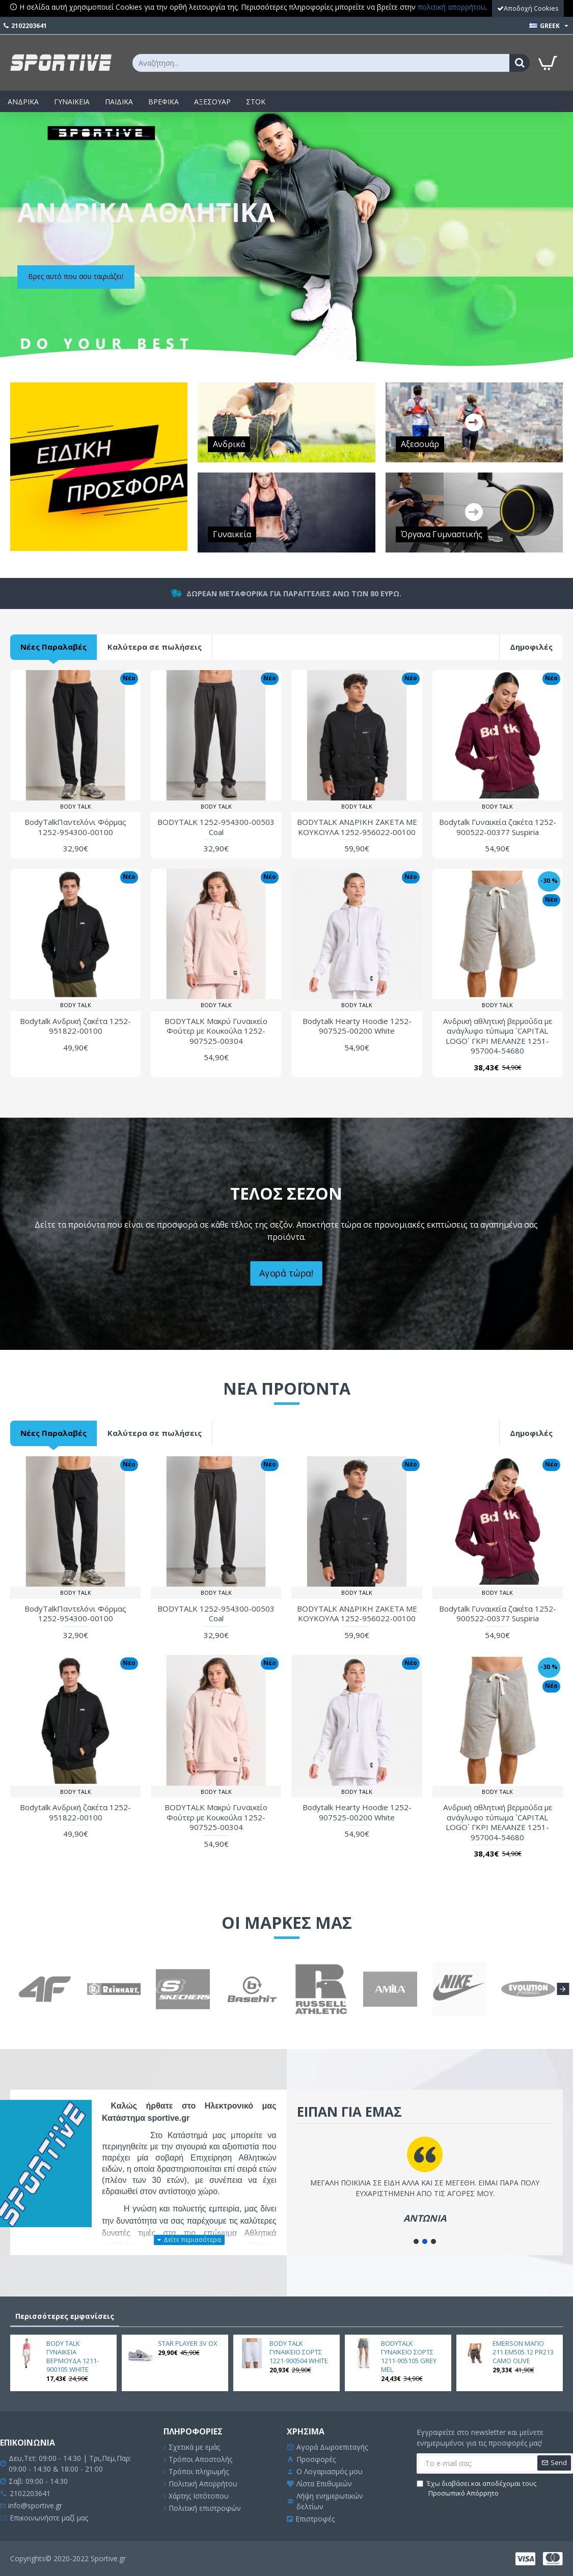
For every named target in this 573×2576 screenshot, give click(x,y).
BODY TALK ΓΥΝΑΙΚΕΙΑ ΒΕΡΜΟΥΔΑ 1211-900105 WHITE (72, 2356)
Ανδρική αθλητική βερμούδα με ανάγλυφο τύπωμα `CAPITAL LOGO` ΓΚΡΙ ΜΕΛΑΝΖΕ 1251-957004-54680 (497, 1036)
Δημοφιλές (531, 647)
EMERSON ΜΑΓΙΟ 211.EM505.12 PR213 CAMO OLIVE (523, 2352)
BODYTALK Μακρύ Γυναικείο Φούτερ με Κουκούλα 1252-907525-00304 (216, 1031)
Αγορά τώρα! (287, 1273)
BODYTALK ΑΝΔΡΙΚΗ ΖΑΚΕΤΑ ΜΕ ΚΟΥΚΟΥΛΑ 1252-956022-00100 (357, 827)
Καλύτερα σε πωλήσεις (154, 647)
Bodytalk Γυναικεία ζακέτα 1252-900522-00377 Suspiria (497, 827)
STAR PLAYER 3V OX (187, 2343)
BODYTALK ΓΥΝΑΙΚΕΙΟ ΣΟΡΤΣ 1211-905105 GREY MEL (408, 2356)
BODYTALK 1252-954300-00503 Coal (216, 827)
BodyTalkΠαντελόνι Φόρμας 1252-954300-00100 (75, 827)
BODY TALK (75, 806)
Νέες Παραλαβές (53, 647)
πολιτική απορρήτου (451, 7)
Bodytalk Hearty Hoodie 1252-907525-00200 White (357, 1026)
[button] (563, 1989)
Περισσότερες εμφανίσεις (64, 2316)
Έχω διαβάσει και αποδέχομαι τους (476, 2489)
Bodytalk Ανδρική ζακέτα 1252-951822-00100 (75, 1026)
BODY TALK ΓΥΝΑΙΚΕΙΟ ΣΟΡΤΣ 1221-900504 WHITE (298, 2352)
